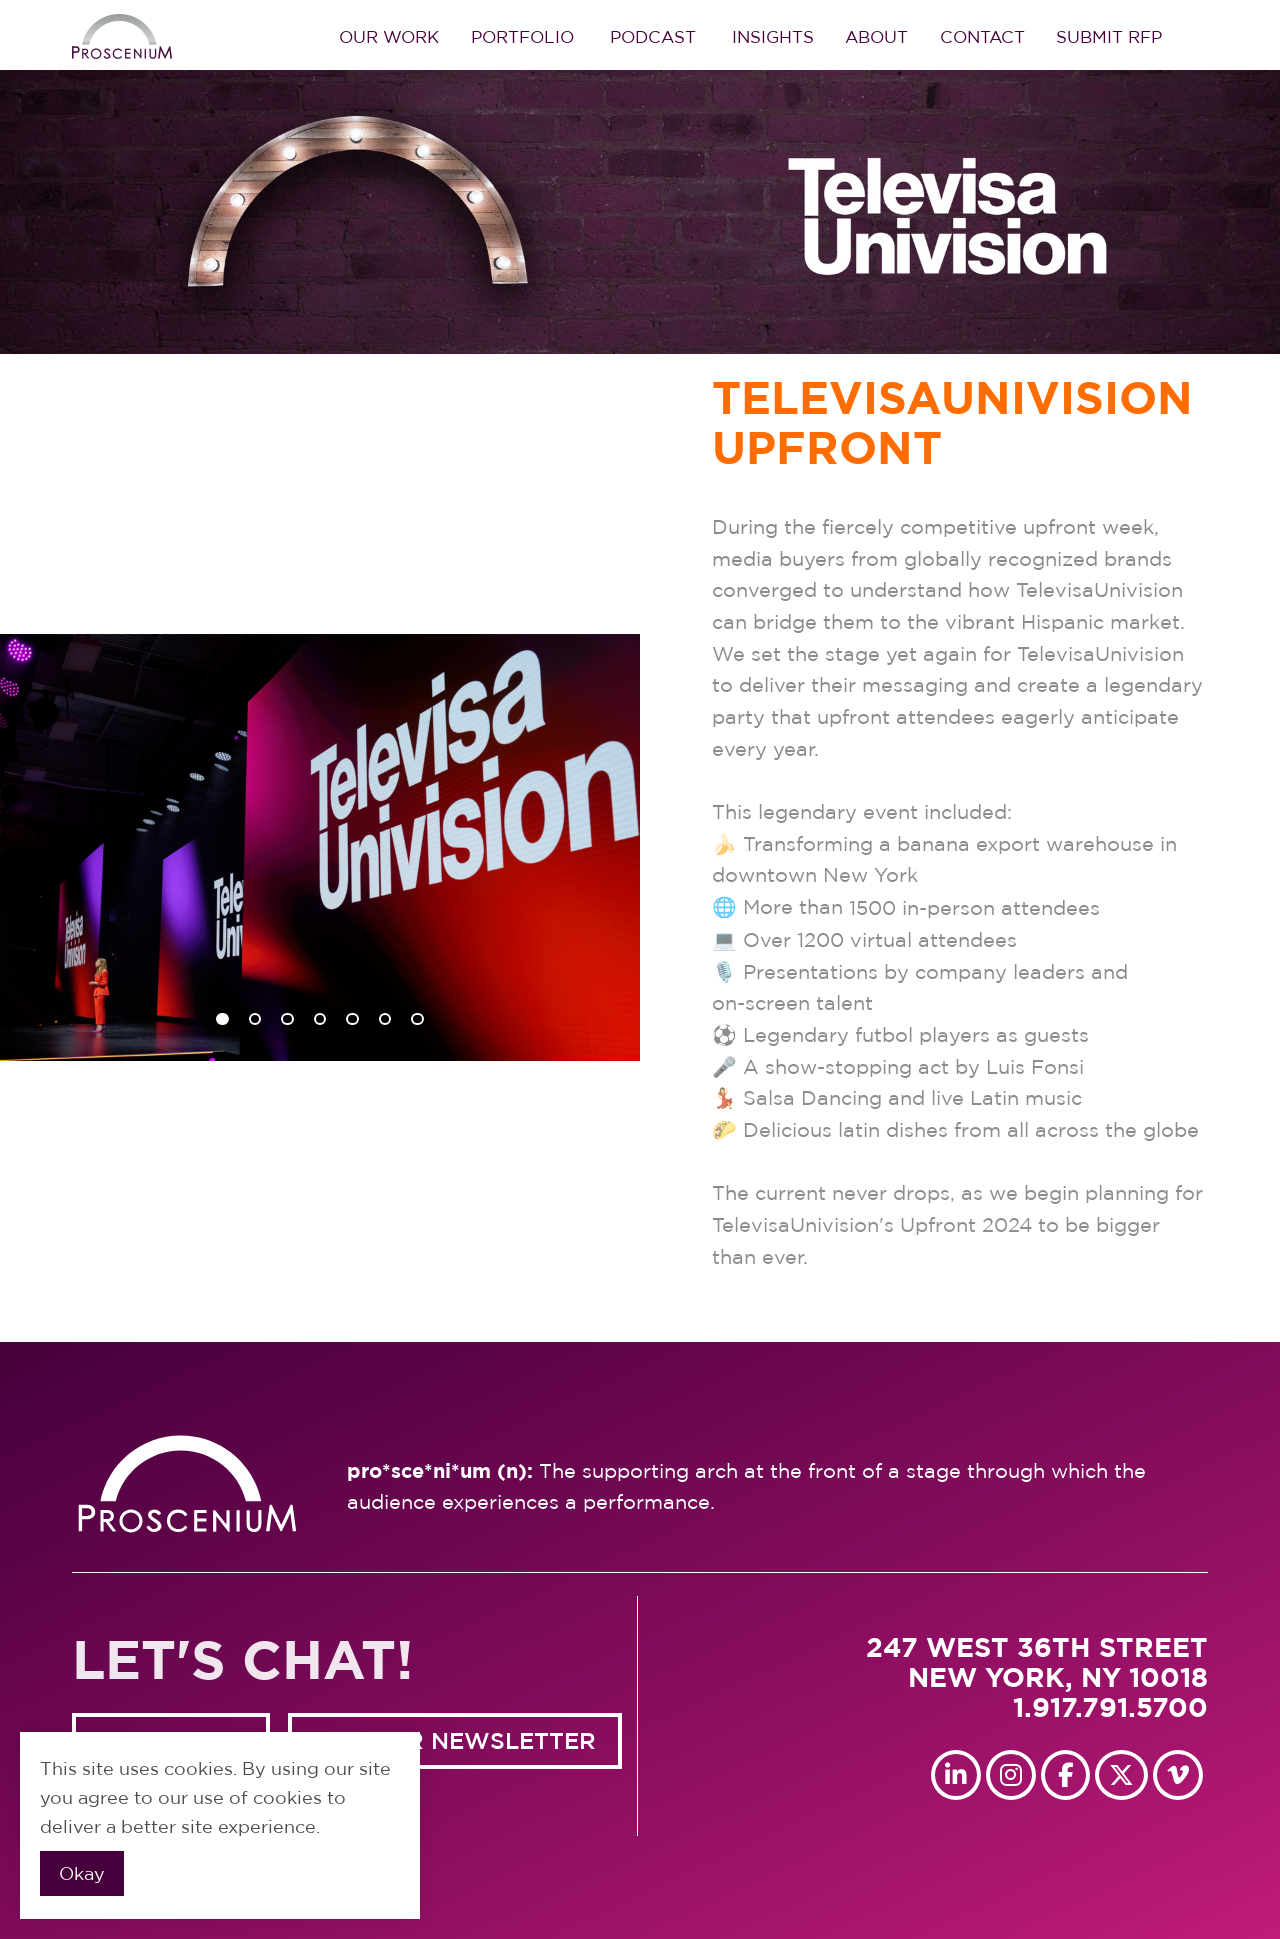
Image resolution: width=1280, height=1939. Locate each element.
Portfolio (522, 36)
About (876, 36)
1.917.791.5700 (1110, 1707)
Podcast (653, 36)
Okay (82, 1873)
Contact (982, 36)
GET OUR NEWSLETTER (455, 1740)
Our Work (389, 36)
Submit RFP (1109, 36)
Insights (773, 36)
